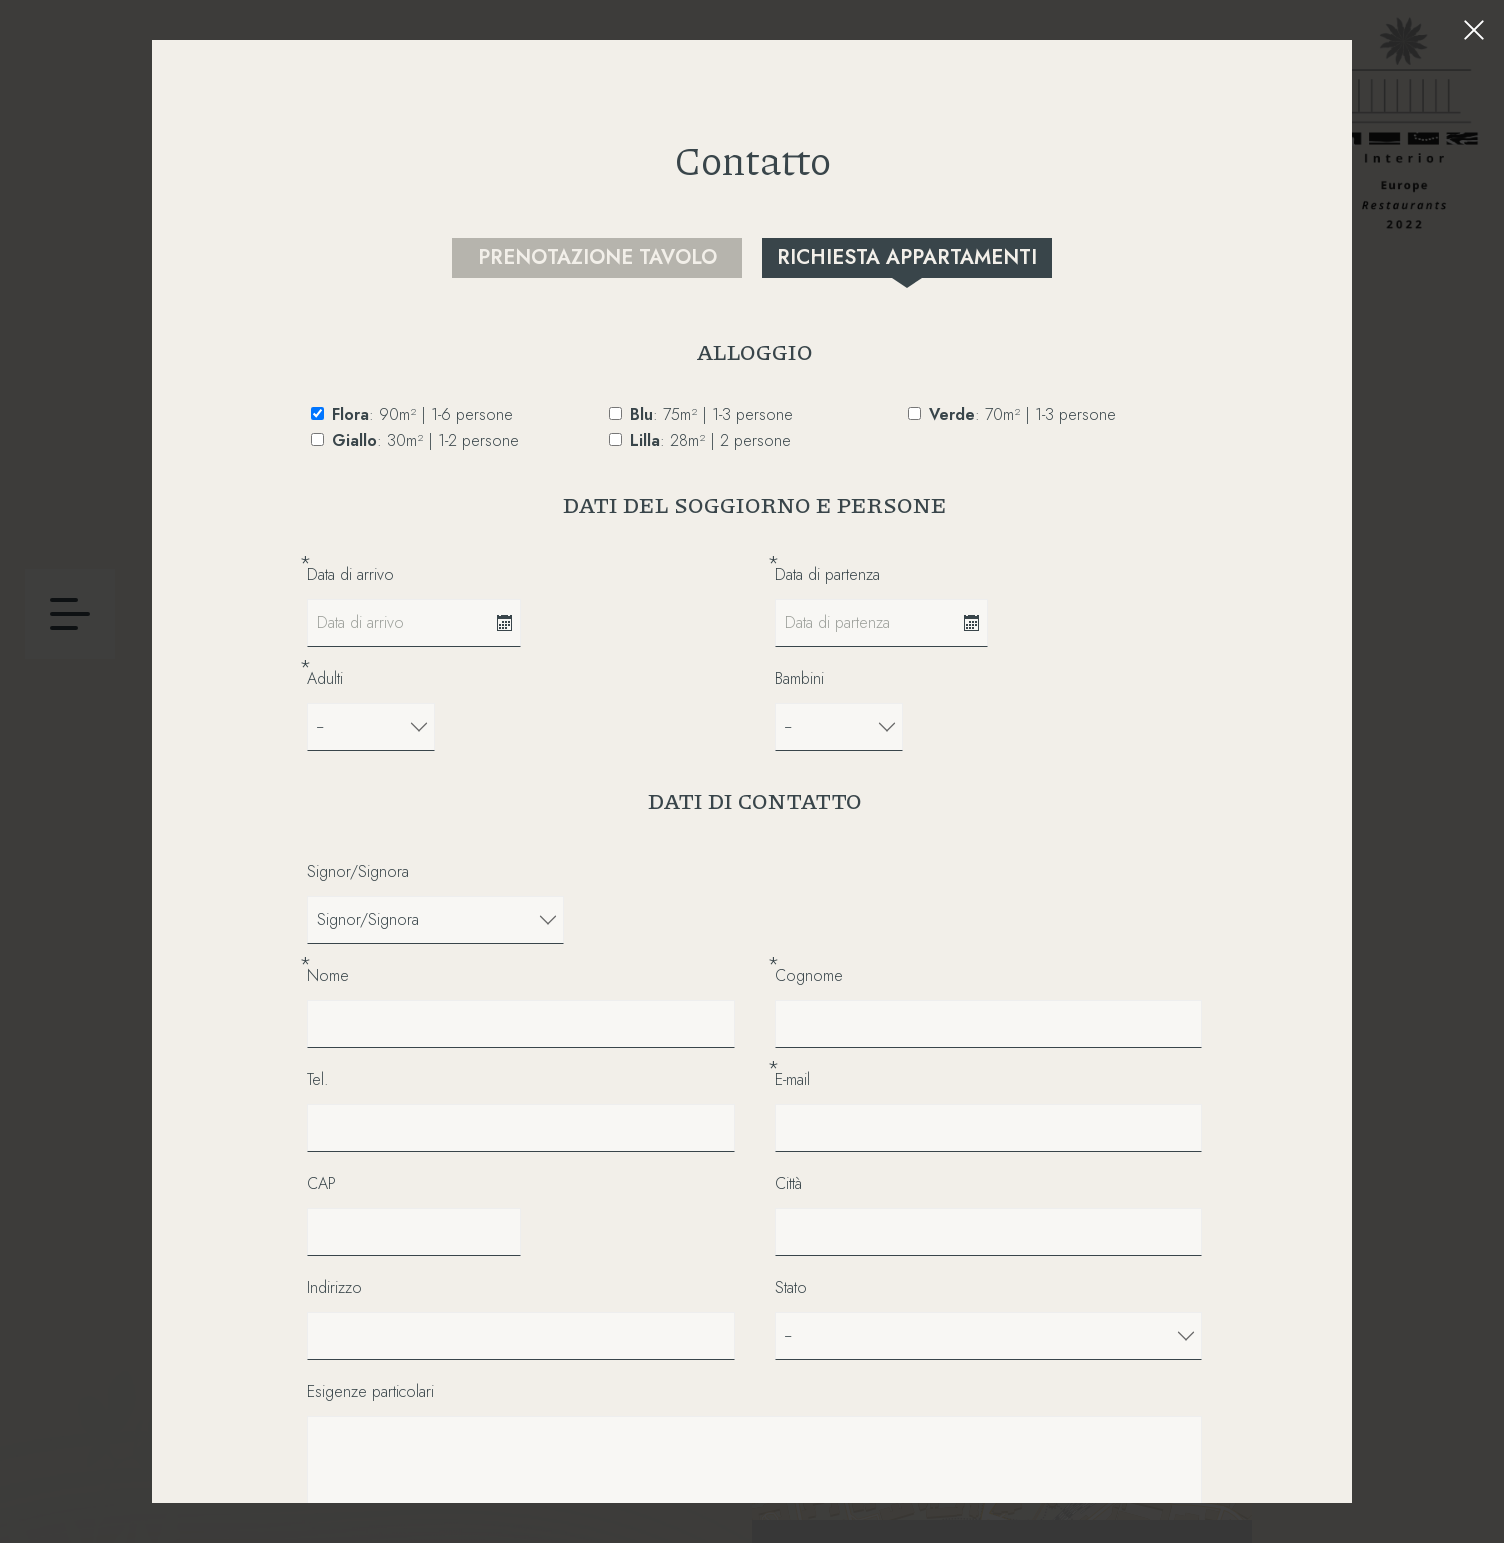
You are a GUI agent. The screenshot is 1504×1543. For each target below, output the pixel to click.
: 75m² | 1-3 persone (711, 415)
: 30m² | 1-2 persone (425, 441)
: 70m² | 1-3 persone (1022, 415)
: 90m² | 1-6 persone (422, 415)
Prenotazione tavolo (597, 257)
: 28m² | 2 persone (710, 441)
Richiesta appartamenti (907, 257)
